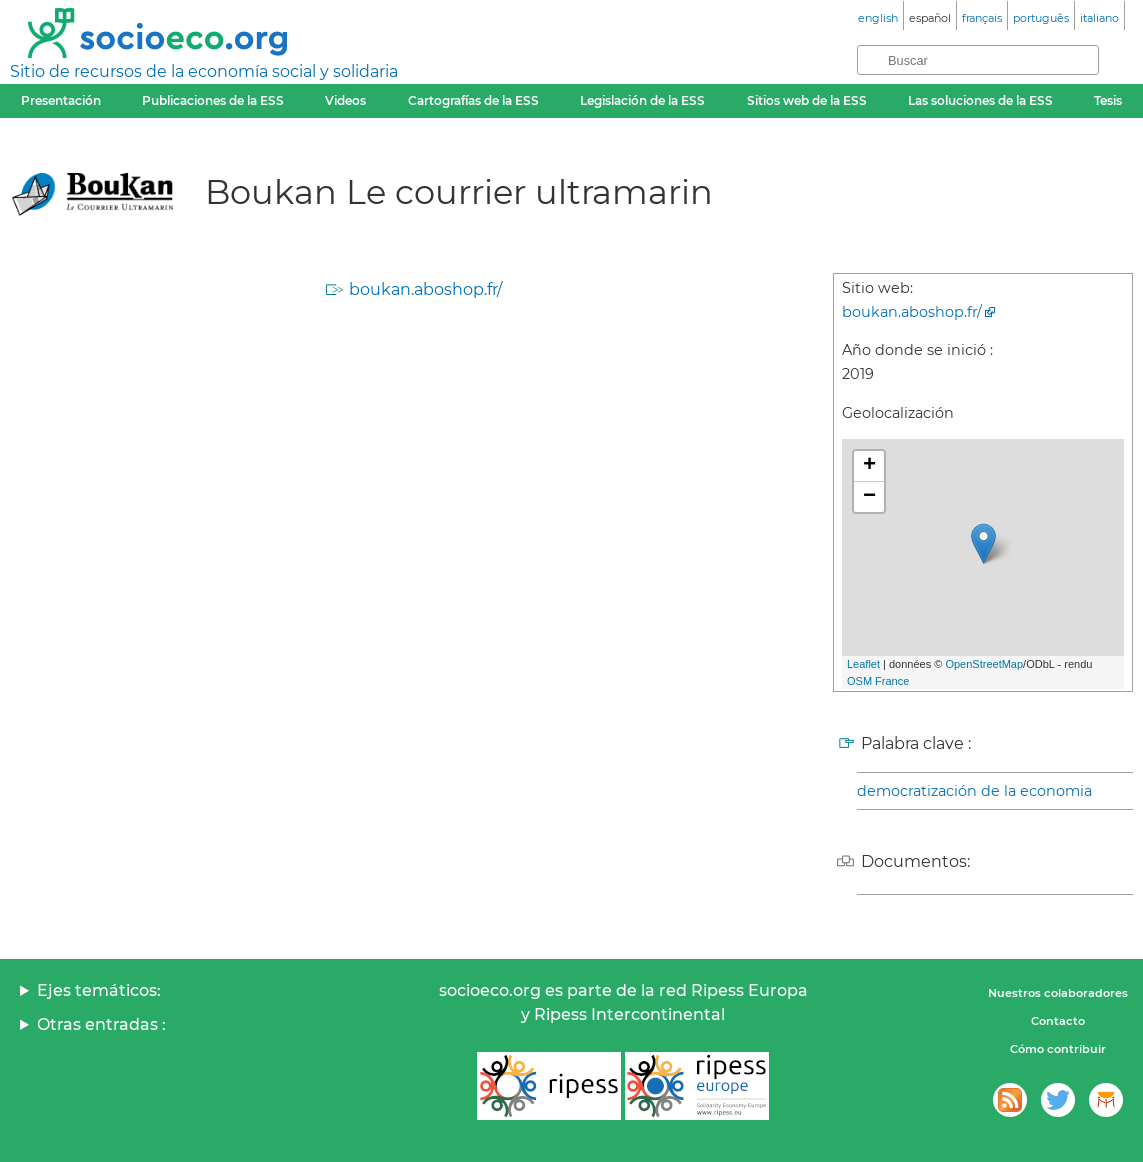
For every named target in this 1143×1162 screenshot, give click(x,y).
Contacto (1058, 1021)
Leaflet (863, 664)
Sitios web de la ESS (807, 100)
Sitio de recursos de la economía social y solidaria (204, 71)
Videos (345, 100)
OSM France (878, 681)
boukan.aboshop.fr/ (425, 289)
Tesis (1108, 100)
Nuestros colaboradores (1058, 993)
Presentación (61, 100)
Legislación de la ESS (642, 100)
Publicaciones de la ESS (213, 100)
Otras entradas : (101, 1024)
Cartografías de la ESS (473, 100)
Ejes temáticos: (99, 990)
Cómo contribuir (1058, 1049)
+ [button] (869, 466)
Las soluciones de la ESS (980, 100)
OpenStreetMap (984, 664)
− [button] (869, 497)
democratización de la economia (974, 791)
